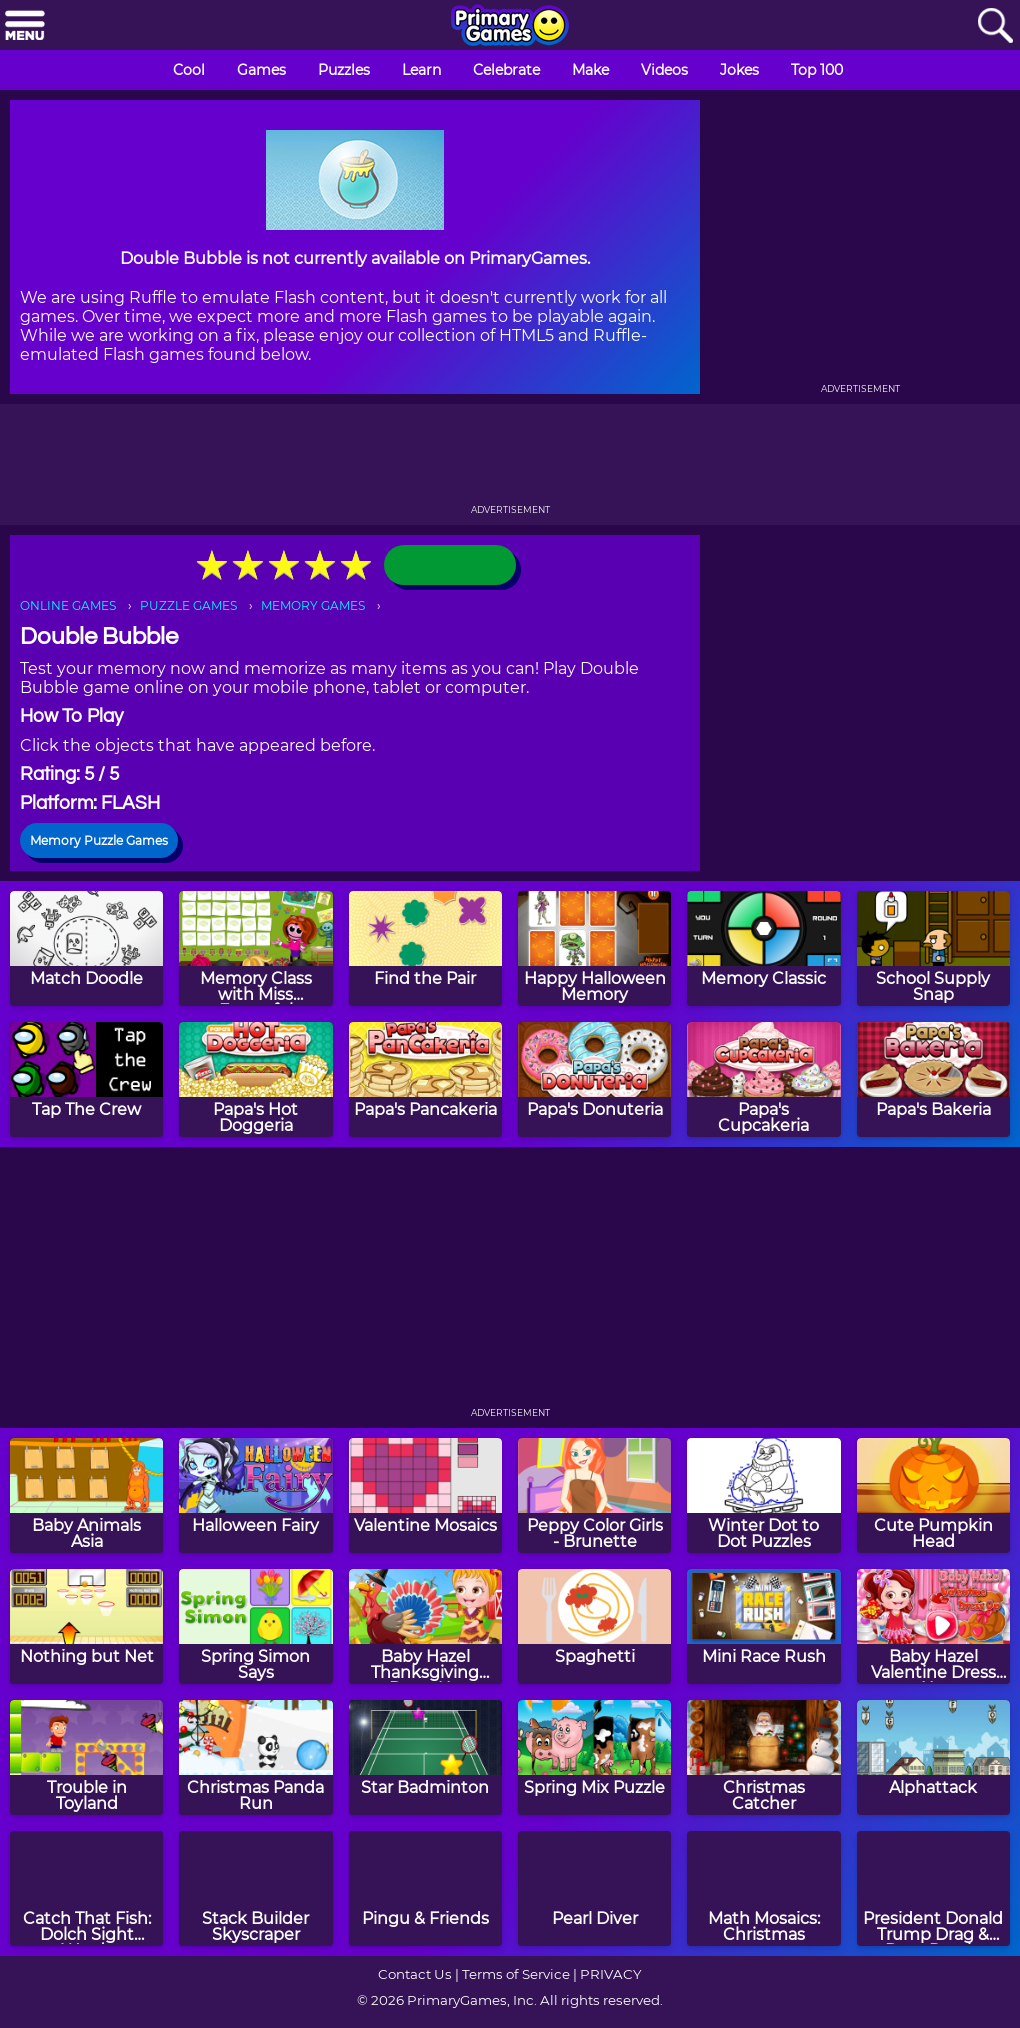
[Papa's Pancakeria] (425, 1079)
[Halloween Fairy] (255, 1495)
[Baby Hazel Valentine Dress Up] (933, 1626)
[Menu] (25, 26)
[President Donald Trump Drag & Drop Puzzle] (933, 1888)
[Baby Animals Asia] (86, 1495)
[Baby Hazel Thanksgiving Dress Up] (425, 1626)
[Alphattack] (933, 1757)
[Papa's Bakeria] (933, 1079)
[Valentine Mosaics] (425, 1495)
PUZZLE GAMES (188, 605)
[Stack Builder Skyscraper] (255, 1888)
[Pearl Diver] (594, 1888)
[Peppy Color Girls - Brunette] (594, 1495)
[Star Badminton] (425, 1757)
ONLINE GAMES (68, 605)
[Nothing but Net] (86, 1626)
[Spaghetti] (594, 1626)
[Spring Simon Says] (255, 1626)
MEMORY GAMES (313, 605)
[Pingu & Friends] (425, 1888)
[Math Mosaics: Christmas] (763, 1888)
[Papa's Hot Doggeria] (255, 1079)
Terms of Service (516, 1974)
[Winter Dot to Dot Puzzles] (763, 1495)
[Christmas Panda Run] (255, 1757)
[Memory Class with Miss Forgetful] (255, 948)
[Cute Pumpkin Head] (933, 1495)
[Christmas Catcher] (763, 1757)
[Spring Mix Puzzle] (594, 1757)
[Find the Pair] (425, 948)
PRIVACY (610, 1974)
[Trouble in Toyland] (86, 1757)
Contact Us (415, 1974)
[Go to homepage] (510, 27)
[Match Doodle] (86, 948)
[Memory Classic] (763, 948)
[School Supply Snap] (933, 948)
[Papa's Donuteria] (594, 1079)
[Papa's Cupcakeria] (763, 1079)
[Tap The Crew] (86, 1079)
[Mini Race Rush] (763, 1626)
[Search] (995, 26)
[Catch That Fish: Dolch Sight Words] (86, 1888)
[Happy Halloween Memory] (594, 948)
